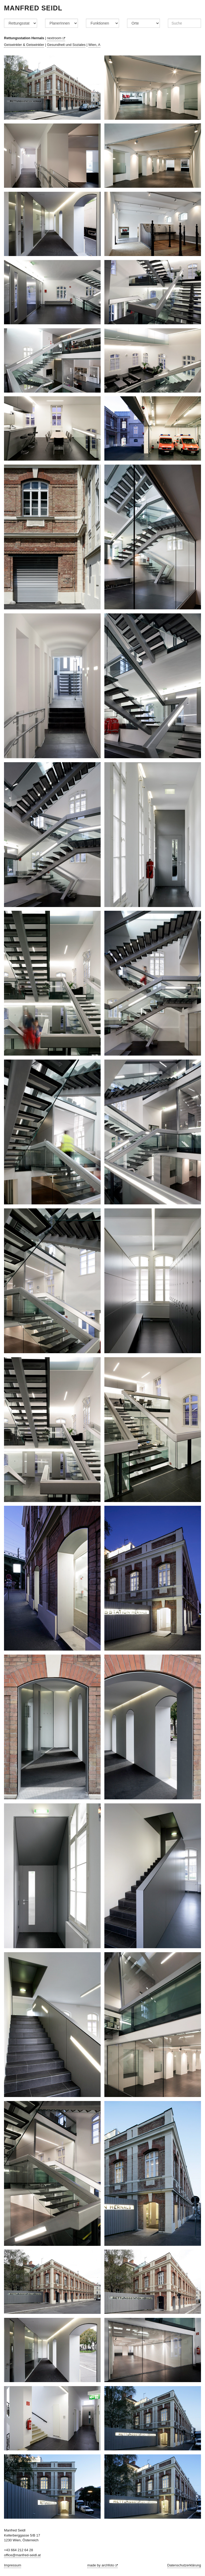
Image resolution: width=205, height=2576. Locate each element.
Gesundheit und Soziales (66, 45)
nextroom (56, 38)
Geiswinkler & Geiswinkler (24, 45)
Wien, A (94, 45)
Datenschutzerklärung (184, 2565)
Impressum (12, 2565)
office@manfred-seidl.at (22, 2555)
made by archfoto (102, 2565)
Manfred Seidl (33, 8)
